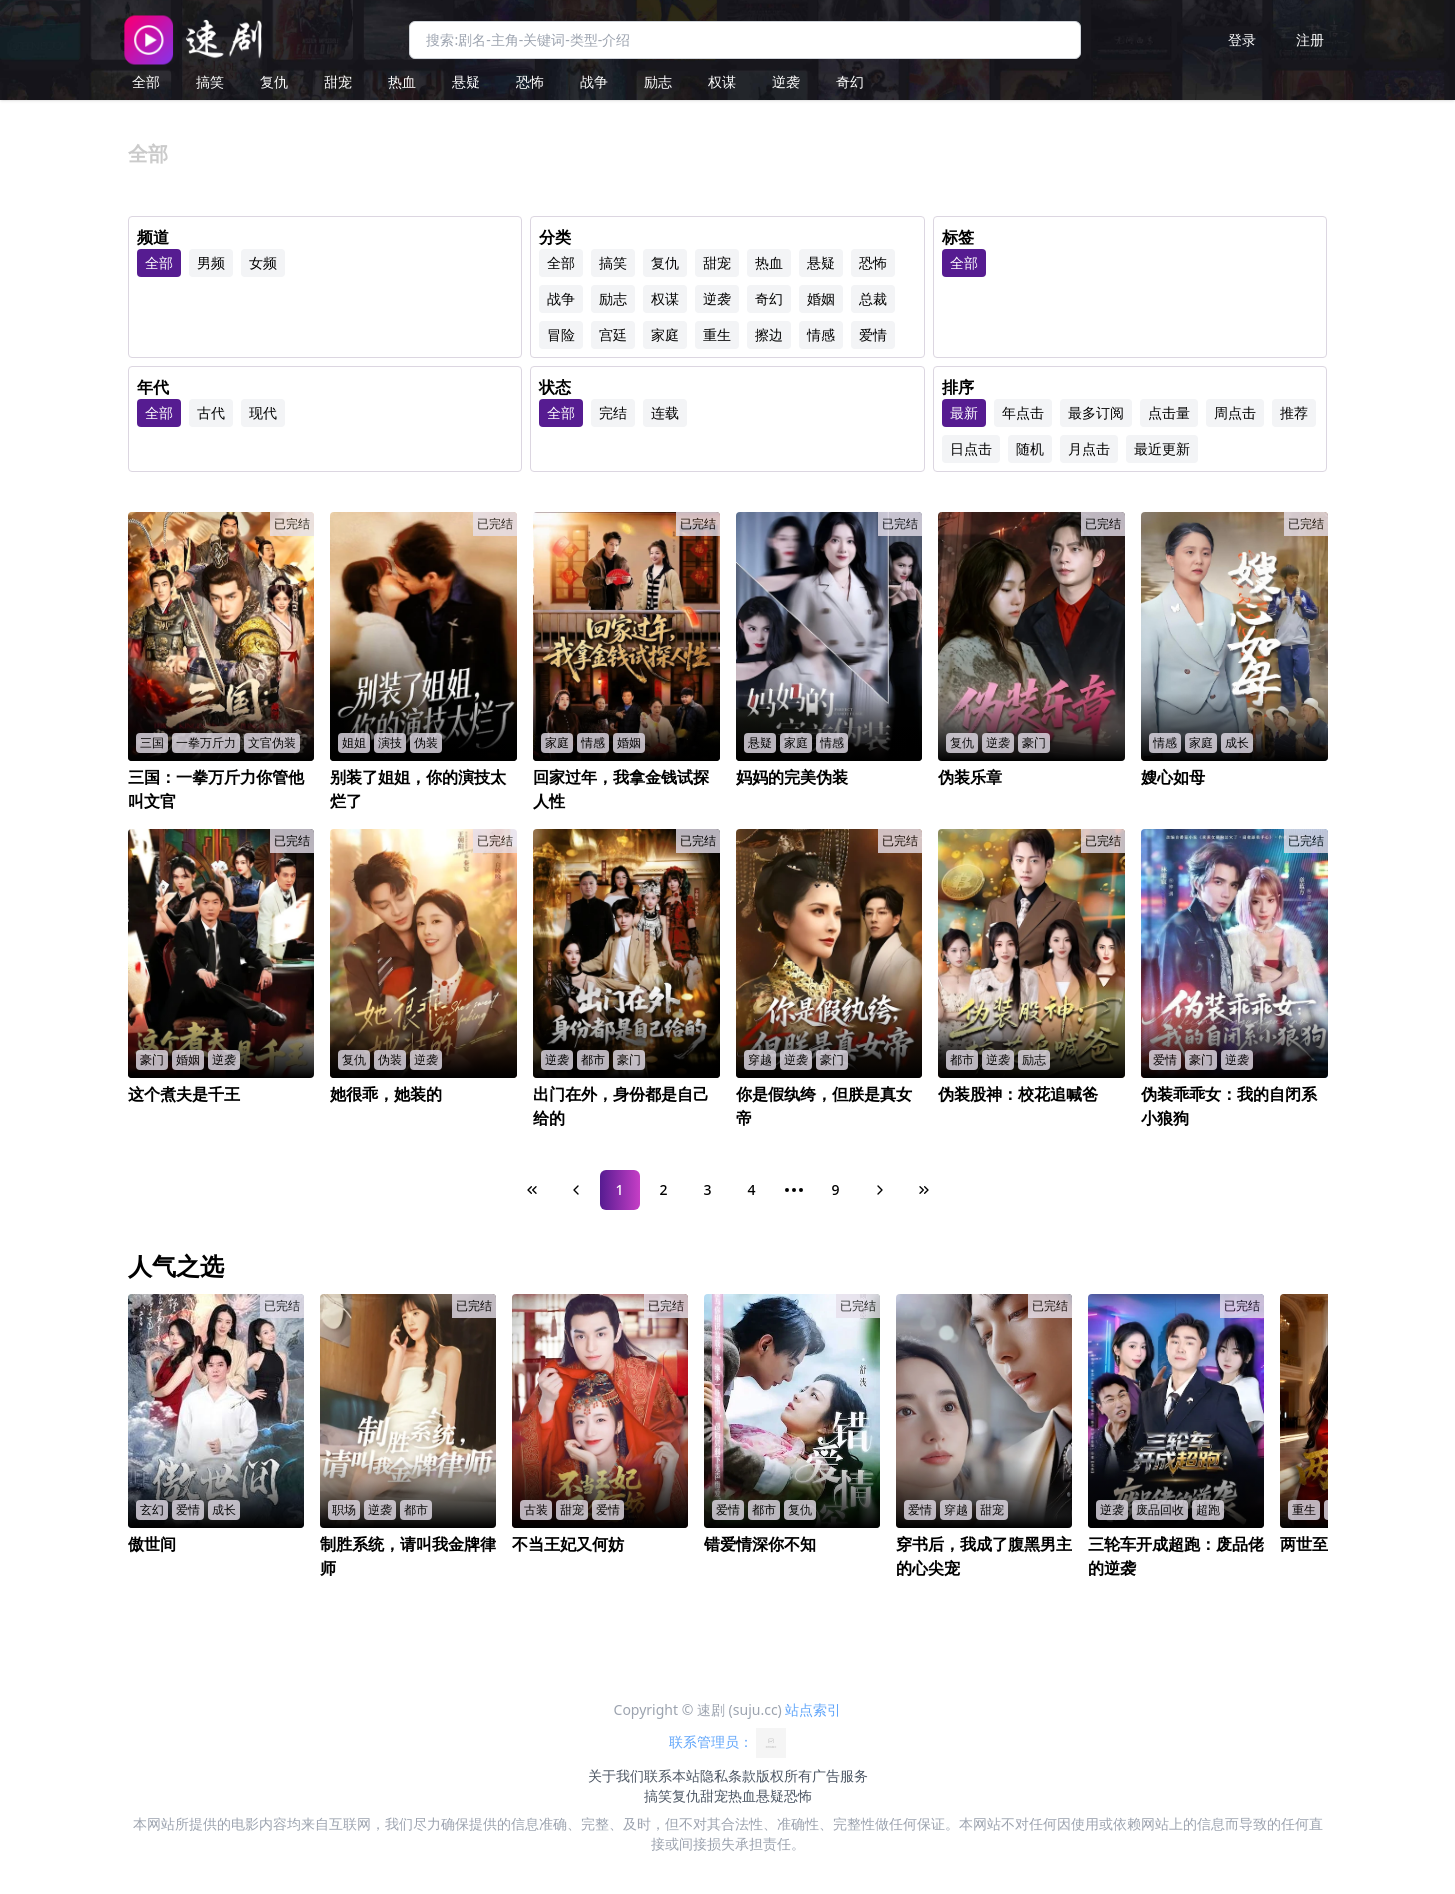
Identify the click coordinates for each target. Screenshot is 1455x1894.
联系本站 (672, 1775)
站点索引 (813, 1709)
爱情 (873, 334)
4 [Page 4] (751, 1189)
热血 (402, 81)
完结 (613, 412)
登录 (1242, 39)
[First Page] (532, 1190)
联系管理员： (728, 1743)
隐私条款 (728, 1775)
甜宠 (338, 81)
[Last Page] (924, 1190)
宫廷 (613, 334)
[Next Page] (880, 1190)
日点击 (971, 448)
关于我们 (616, 1775)
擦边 (769, 334)
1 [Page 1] (619, 1189)
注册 (1310, 39)
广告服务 (840, 1775)
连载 (665, 412)
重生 (717, 334)
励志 (658, 81)
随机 (1030, 448)
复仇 (274, 81)
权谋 (722, 81)
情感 (821, 334)
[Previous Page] (576, 1190)
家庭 (665, 334)
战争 (594, 81)
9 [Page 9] (835, 1189)
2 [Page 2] (663, 1189)
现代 (263, 412)
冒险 (561, 334)
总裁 (873, 298)
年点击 (1023, 412)
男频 (211, 262)
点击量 (1169, 412)
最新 (964, 412)
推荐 (1294, 412)
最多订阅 (1096, 412)
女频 (263, 262)
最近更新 (1162, 448)
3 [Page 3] (707, 1189)
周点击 (1235, 412)
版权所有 (784, 1775)
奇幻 (850, 81)
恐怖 (530, 81)
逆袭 (786, 81)
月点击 (1089, 448)
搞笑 (210, 81)
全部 (146, 81)
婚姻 (821, 298)
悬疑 (466, 81)
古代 (211, 412)
